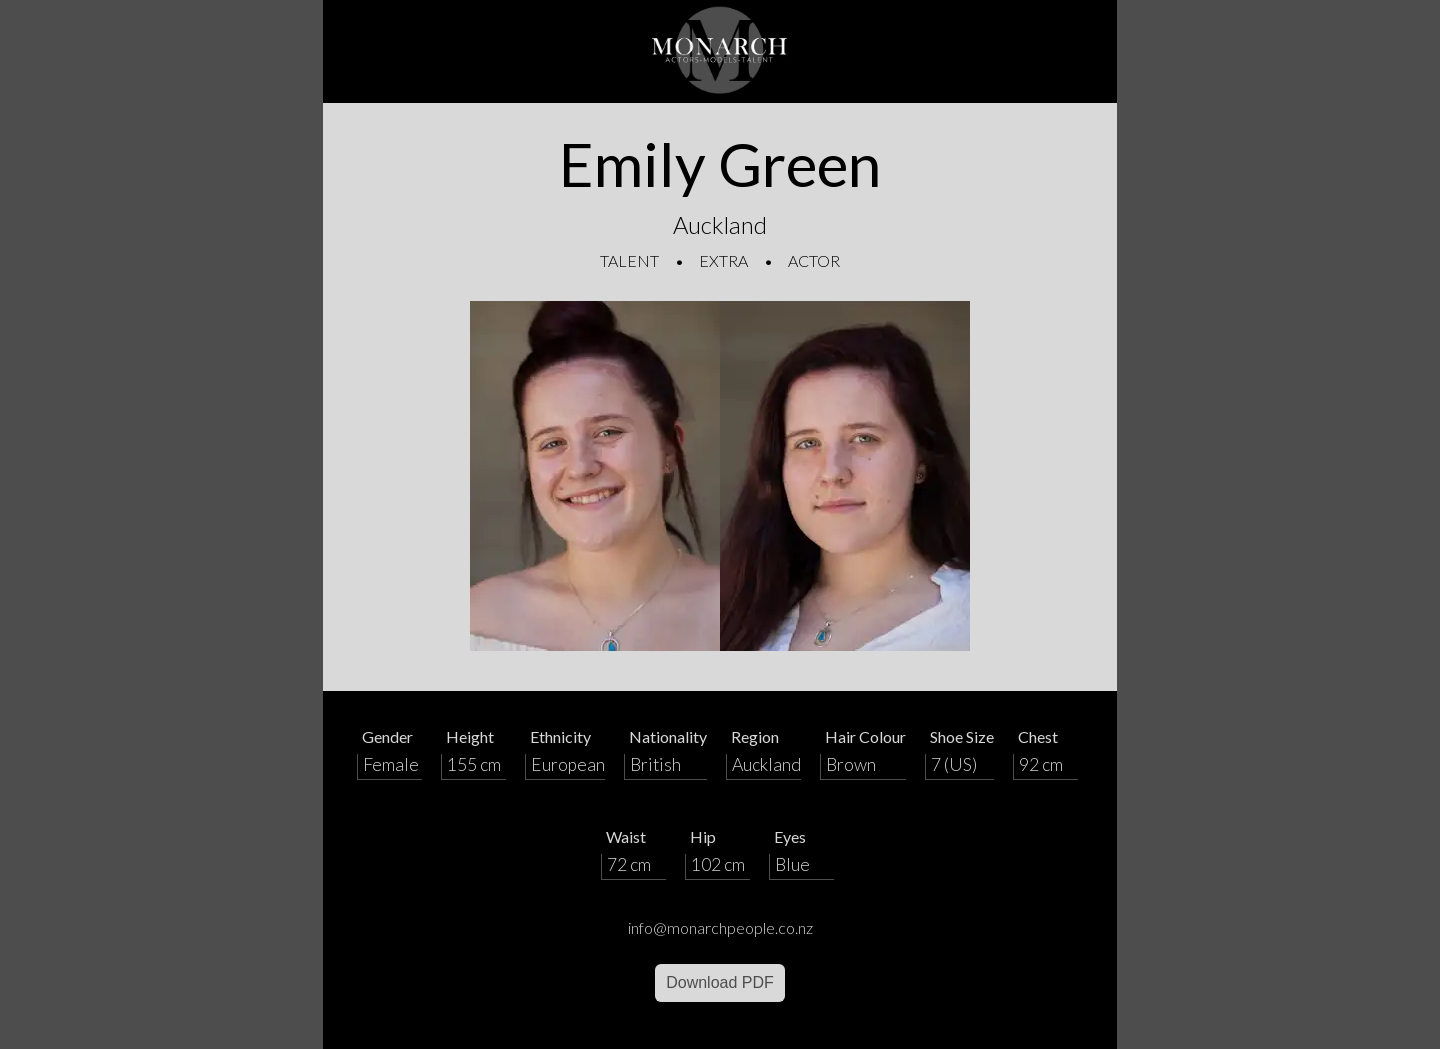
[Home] (720, 51)
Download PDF (720, 982)
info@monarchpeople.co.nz (720, 927)
